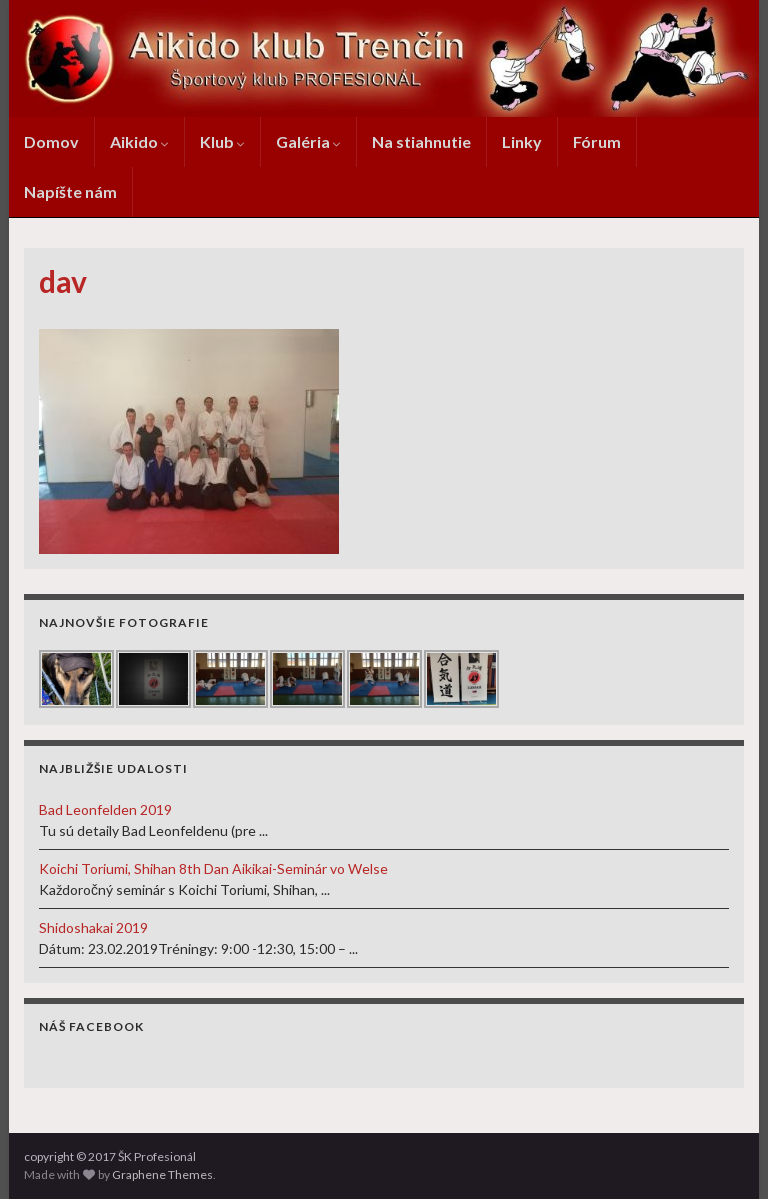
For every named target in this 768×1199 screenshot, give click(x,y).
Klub (222, 141)
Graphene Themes (162, 1174)
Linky (522, 141)
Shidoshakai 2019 (93, 927)
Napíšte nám (70, 191)
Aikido (139, 141)
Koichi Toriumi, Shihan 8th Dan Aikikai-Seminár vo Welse (213, 868)
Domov (51, 141)
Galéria (308, 141)
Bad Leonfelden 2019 (105, 809)
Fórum (597, 141)
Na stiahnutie (421, 141)
